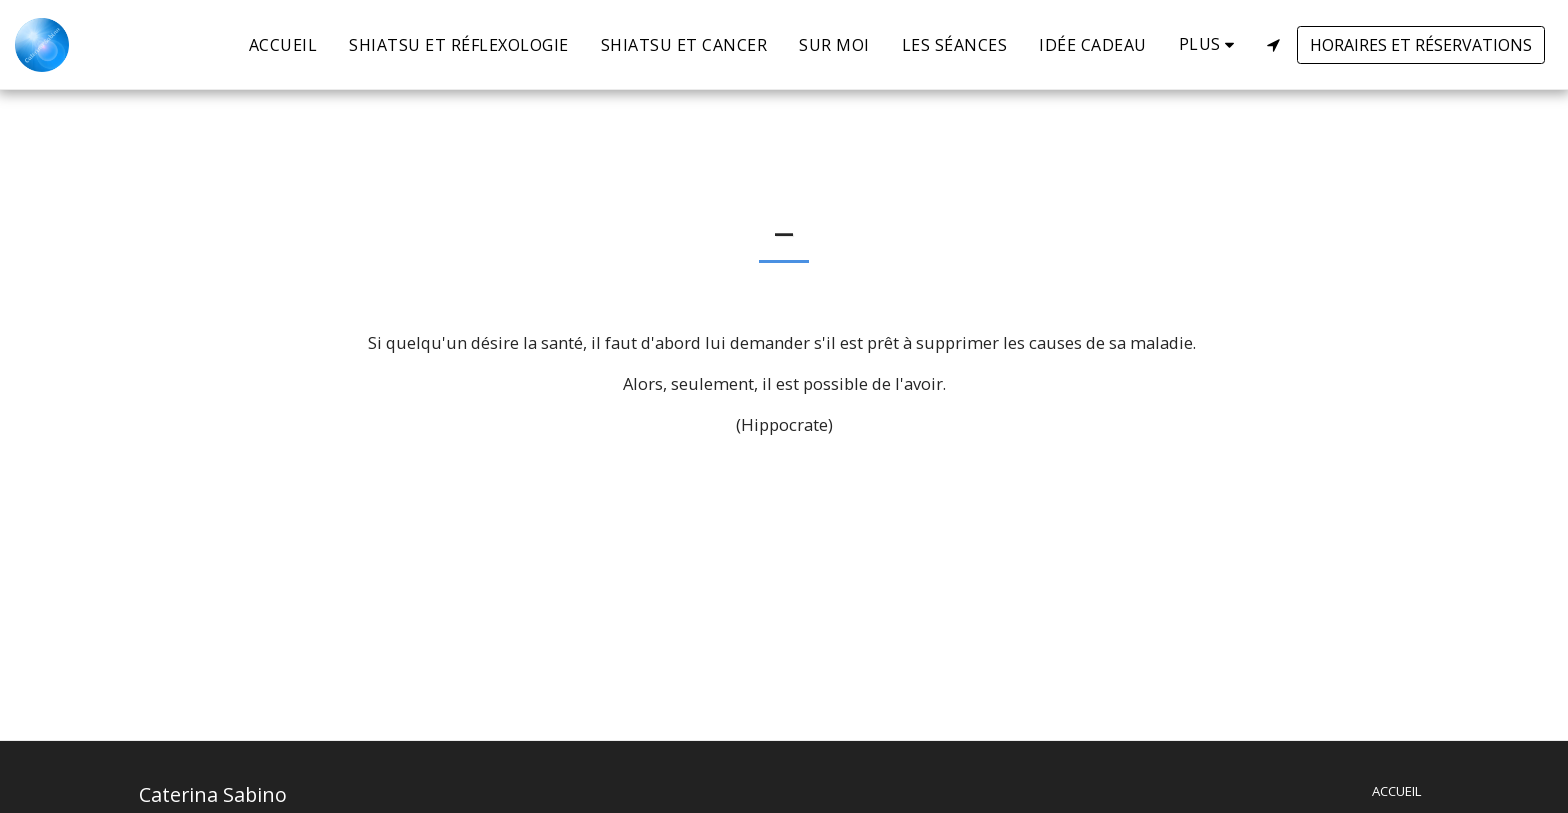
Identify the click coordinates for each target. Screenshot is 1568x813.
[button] (1273, 45)
